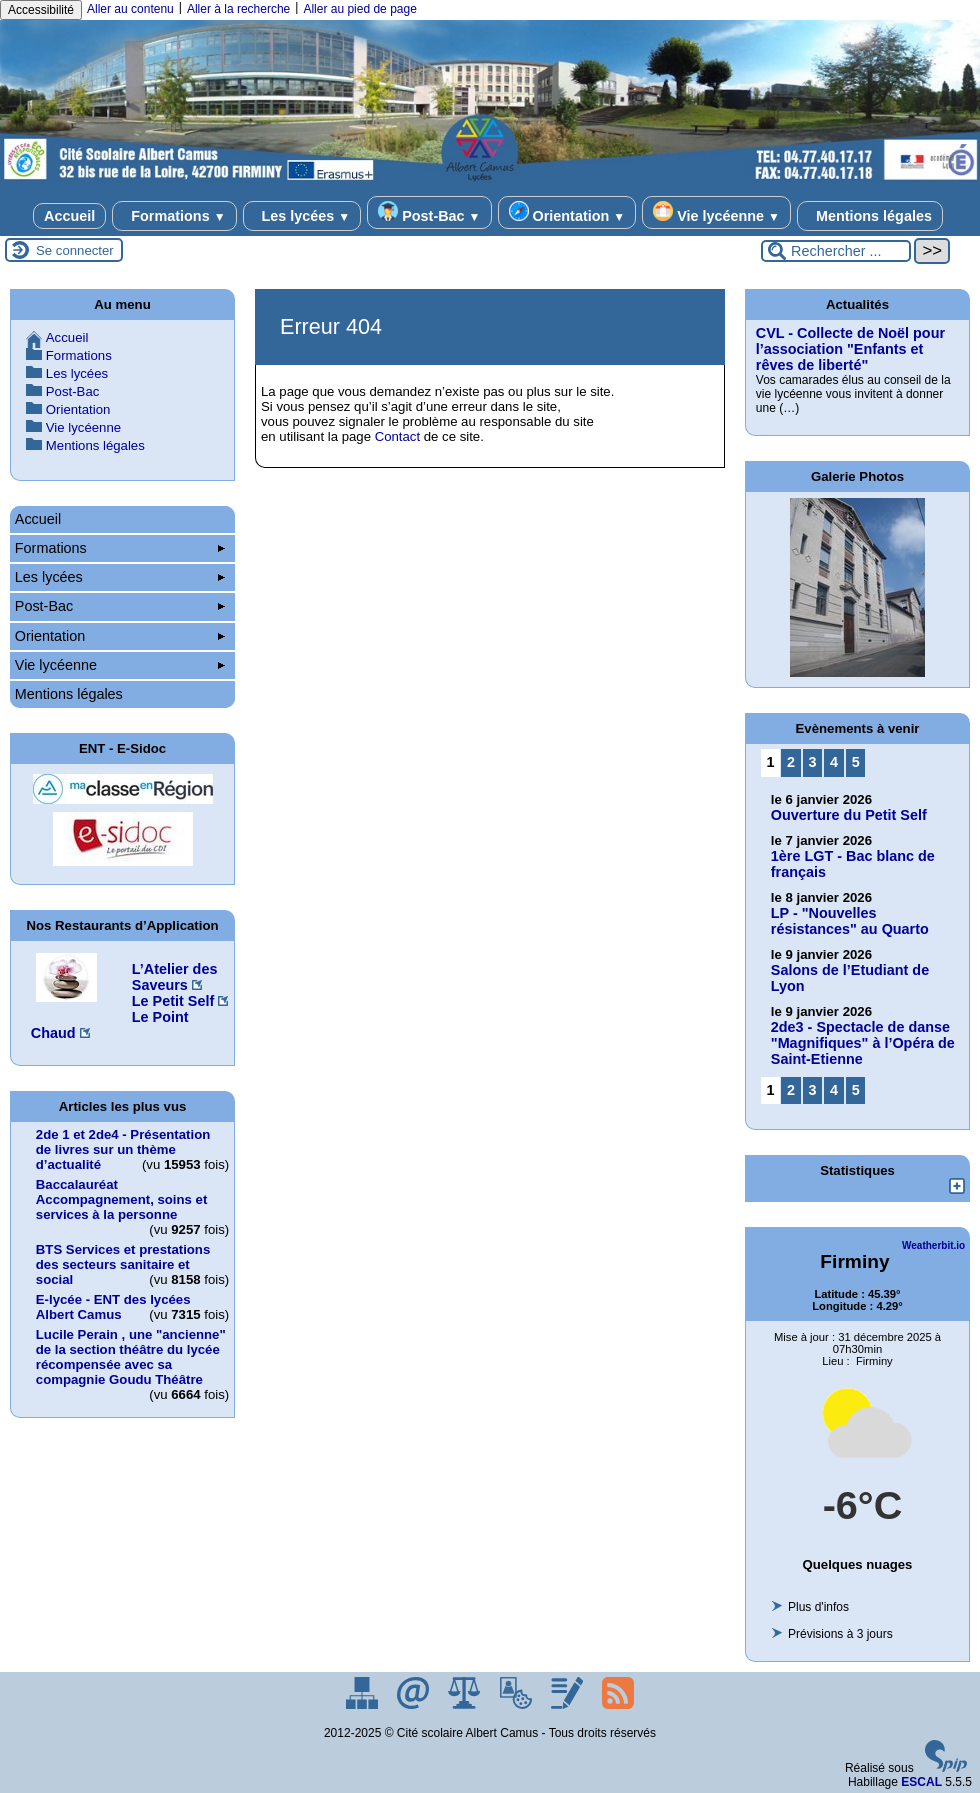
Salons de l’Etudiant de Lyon (850, 978)
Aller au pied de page (359, 9)
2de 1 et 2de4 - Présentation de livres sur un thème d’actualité (123, 1149)
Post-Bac (429, 212)
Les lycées (302, 216)
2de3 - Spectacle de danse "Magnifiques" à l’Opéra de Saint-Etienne (863, 1043)
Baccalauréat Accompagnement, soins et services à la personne (121, 1199)
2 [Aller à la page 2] (791, 762)
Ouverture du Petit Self (849, 815)
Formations (174, 216)
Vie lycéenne (716, 212)
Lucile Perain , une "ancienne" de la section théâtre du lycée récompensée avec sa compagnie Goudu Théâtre (131, 1357)
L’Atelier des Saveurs (175, 977)
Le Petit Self (173, 1001)
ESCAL (921, 1782)
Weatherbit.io (933, 1245)
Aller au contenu (130, 9)
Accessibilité (41, 10)
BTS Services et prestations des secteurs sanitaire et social (123, 1264)
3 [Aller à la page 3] (813, 762)
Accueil (69, 216)
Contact (397, 436)
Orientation (567, 212)
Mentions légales (870, 216)
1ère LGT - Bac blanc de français (853, 864)
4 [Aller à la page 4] (834, 762)
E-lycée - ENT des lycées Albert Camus (113, 1307)
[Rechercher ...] (836, 251)
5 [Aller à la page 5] (856, 762)
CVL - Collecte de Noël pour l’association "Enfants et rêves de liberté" (850, 349)
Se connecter (75, 250)
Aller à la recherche (238, 9)
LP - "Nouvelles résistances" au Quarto (850, 921)
